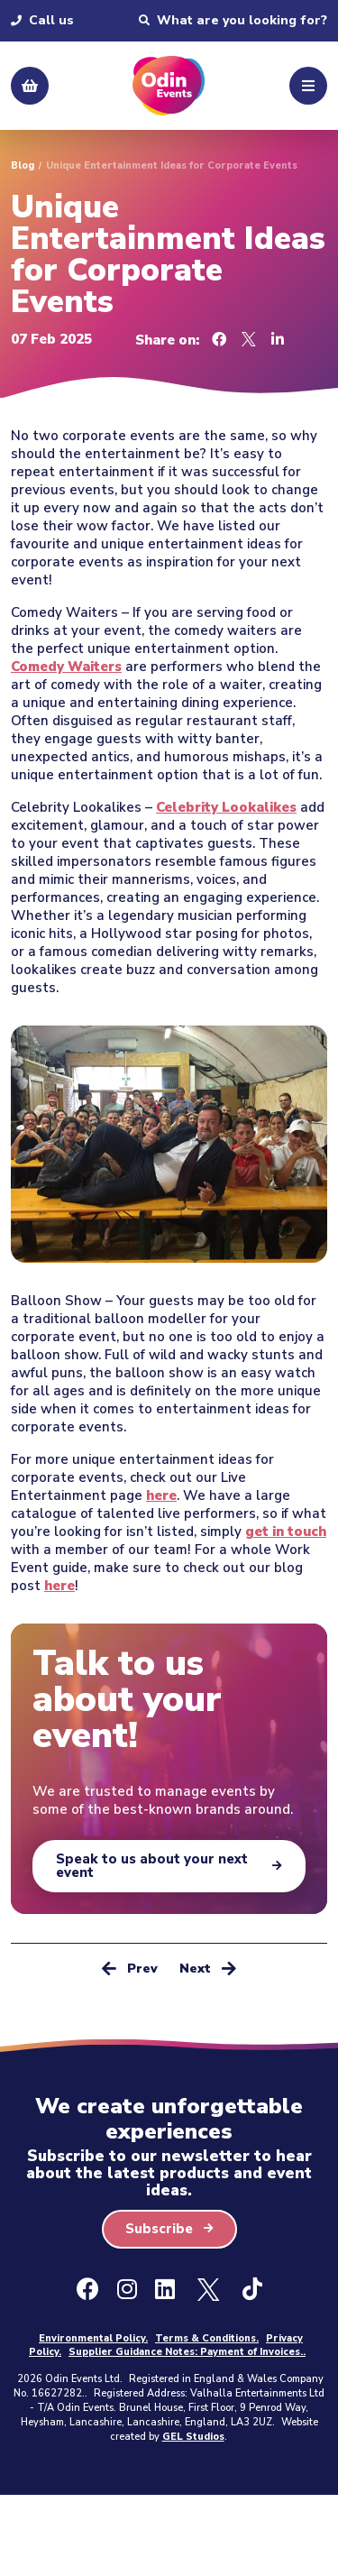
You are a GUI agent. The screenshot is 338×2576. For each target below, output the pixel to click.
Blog (22, 165)
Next (207, 1967)
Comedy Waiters (66, 667)
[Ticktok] (252, 2290)
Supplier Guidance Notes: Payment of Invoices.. (187, 2352)
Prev (130, 1967)
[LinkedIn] (165, 2290)
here (161, 1495)
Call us (42, 20)
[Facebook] (88, 2290)
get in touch (285, 1532)
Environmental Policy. (93, 2338)
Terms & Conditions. (207, 2338)
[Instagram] (127, 2290)
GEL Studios (193, 2436)
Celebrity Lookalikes (226, 807)
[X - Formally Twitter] (208, 2290)
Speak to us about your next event (152, 1865)
